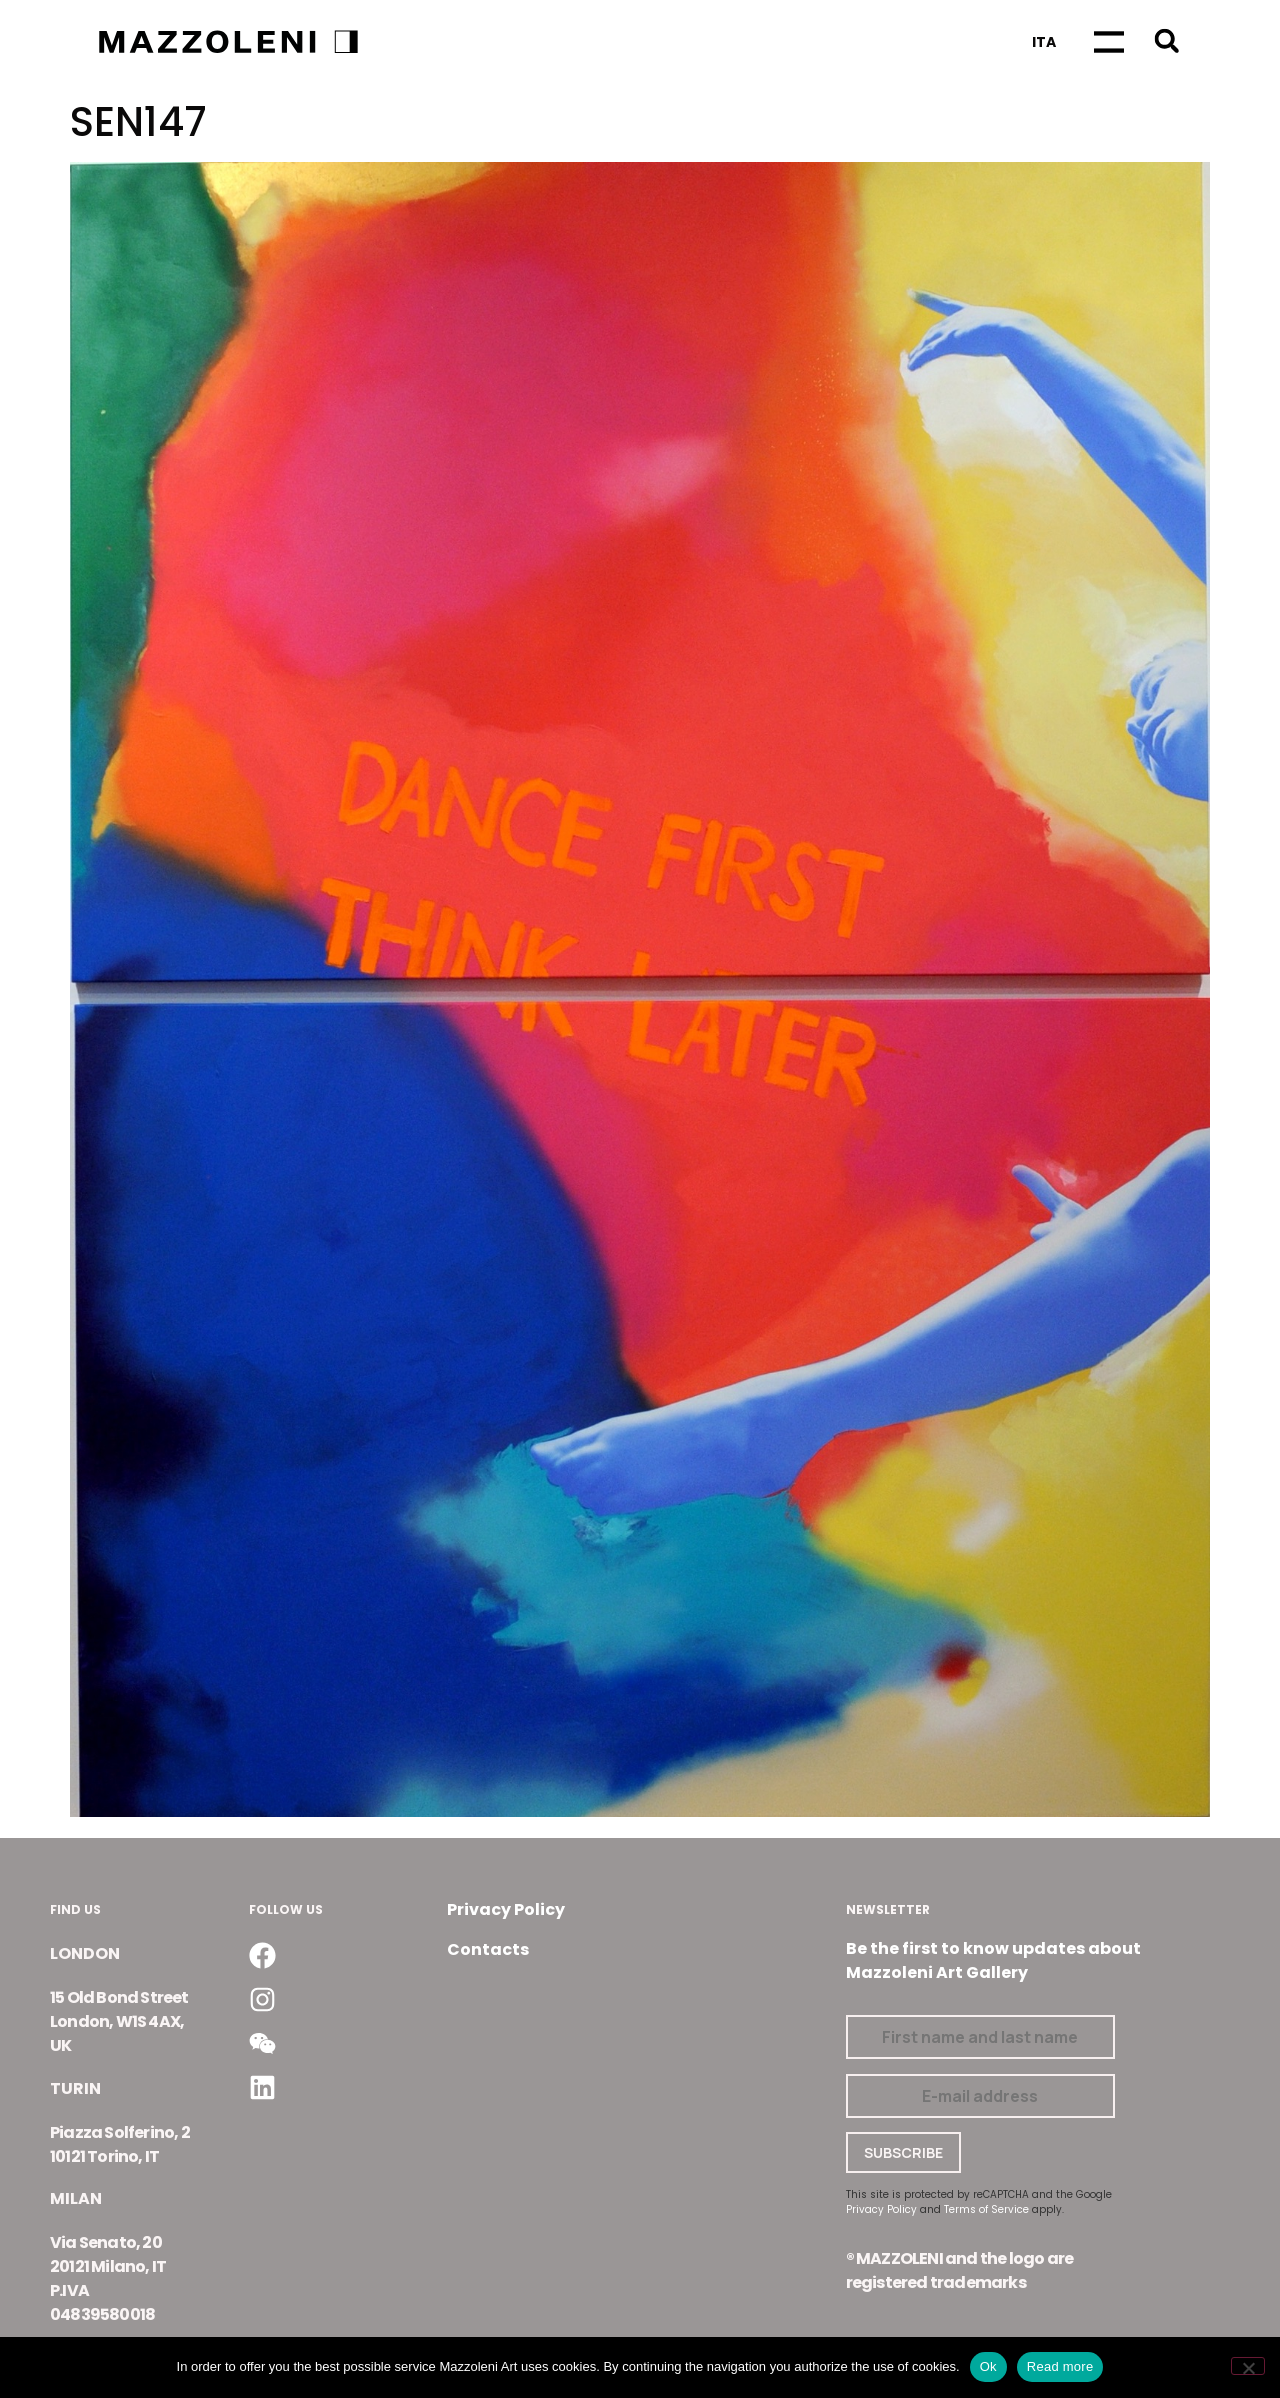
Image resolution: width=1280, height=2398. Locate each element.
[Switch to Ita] (1044, 42)
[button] (1166, 40)
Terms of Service (986, 2209)
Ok (988, 2366)
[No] (1248, 2366)
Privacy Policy (506, 1909)
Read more (1060, 2366)
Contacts (488, 1949)
